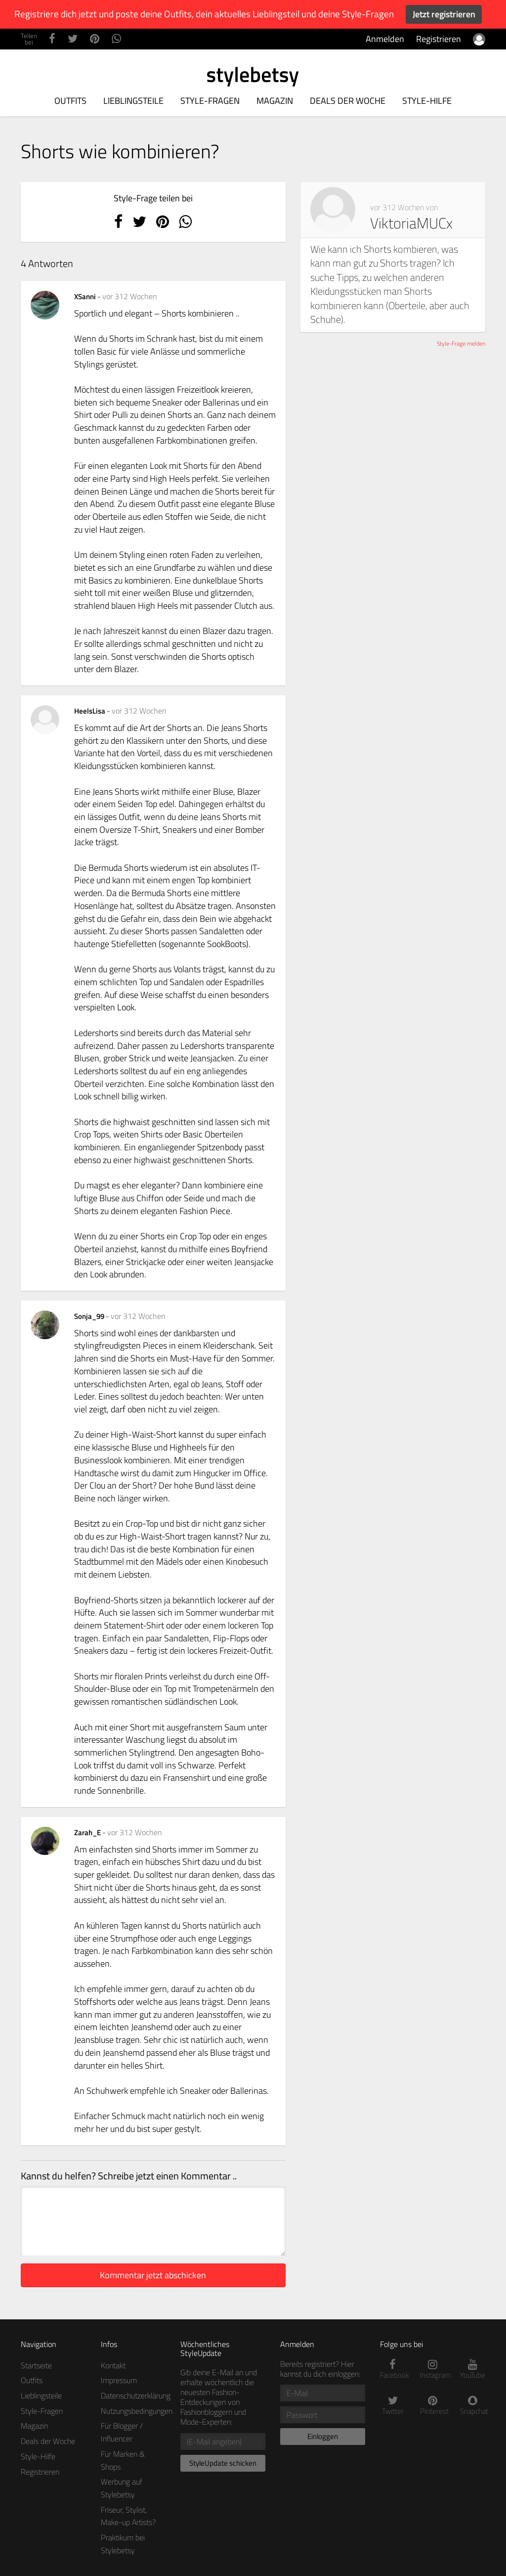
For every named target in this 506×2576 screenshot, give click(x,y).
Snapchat (472, 2405)
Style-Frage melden (461, 343)
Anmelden (385, 38)
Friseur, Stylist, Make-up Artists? (128, 2516)
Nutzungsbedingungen (136, 2411)
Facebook (392, 2369)
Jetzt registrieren (444, 14)
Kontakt (113, 2365)
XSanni (85, 296)
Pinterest (432, 2405)
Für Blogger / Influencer (122, 2432)
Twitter (392, 2405)
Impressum (119, 2380)
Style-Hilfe (427, 100)
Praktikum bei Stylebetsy (123, 2543)
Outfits (70, 100)
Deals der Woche (347, 100)
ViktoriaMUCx (411, 223)
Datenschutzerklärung (135, 2395)
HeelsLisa (90, 711)
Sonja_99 (90, 1316)
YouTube (472, 2369)
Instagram (432, 2369)
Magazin (274, 100)
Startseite (36, 2365)
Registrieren (438, 38)
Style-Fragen (210, 100)
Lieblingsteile (133, 100)
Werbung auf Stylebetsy (121, 2488)
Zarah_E (88, 1832)
